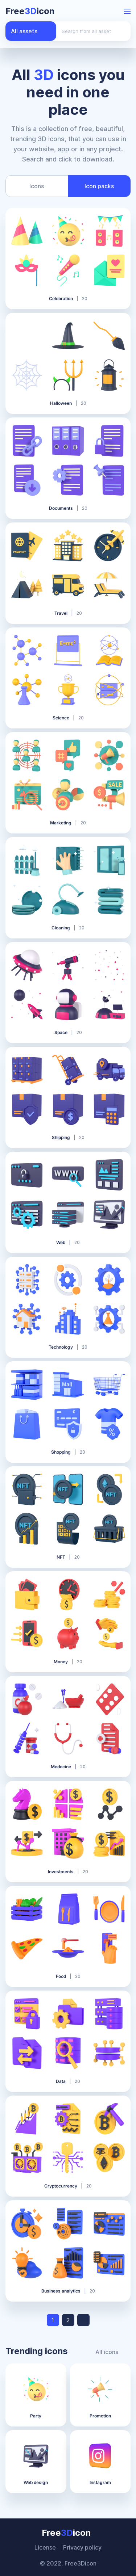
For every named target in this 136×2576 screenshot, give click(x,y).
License (45, 2547)
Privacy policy (82, 2547)
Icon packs (99, 186)
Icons (36, 186)
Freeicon (29, 11)
